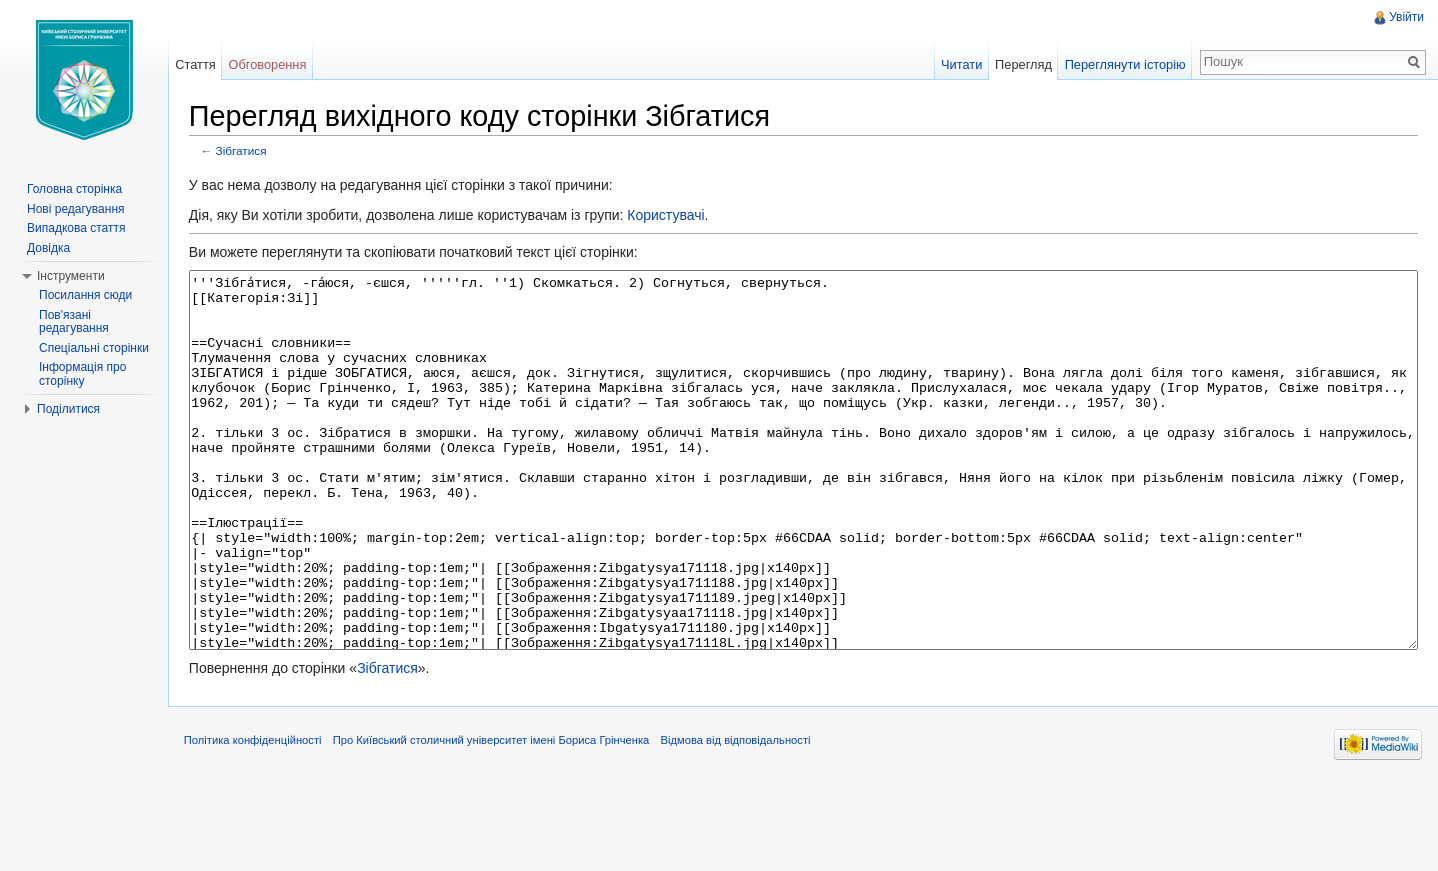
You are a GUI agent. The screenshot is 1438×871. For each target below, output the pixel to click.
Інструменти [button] (71, 276)
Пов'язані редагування (74, 322)
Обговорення (276, 64)
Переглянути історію (1121, 64)
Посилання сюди (85, 295)
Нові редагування (76, 209)
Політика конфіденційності (265, 825)
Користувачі (677, 217)
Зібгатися (253, 152)
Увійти (1404, 17)
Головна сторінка (74, 189)
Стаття (203, 64)
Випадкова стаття (76, 228)
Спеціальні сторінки (94, 348)
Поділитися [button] (68, 409)
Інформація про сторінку (82, 374)
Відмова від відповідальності (748, 825)
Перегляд (1019, 64)
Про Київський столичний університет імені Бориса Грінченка (503, 825)
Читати (957, 64)
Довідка (48, 248)
